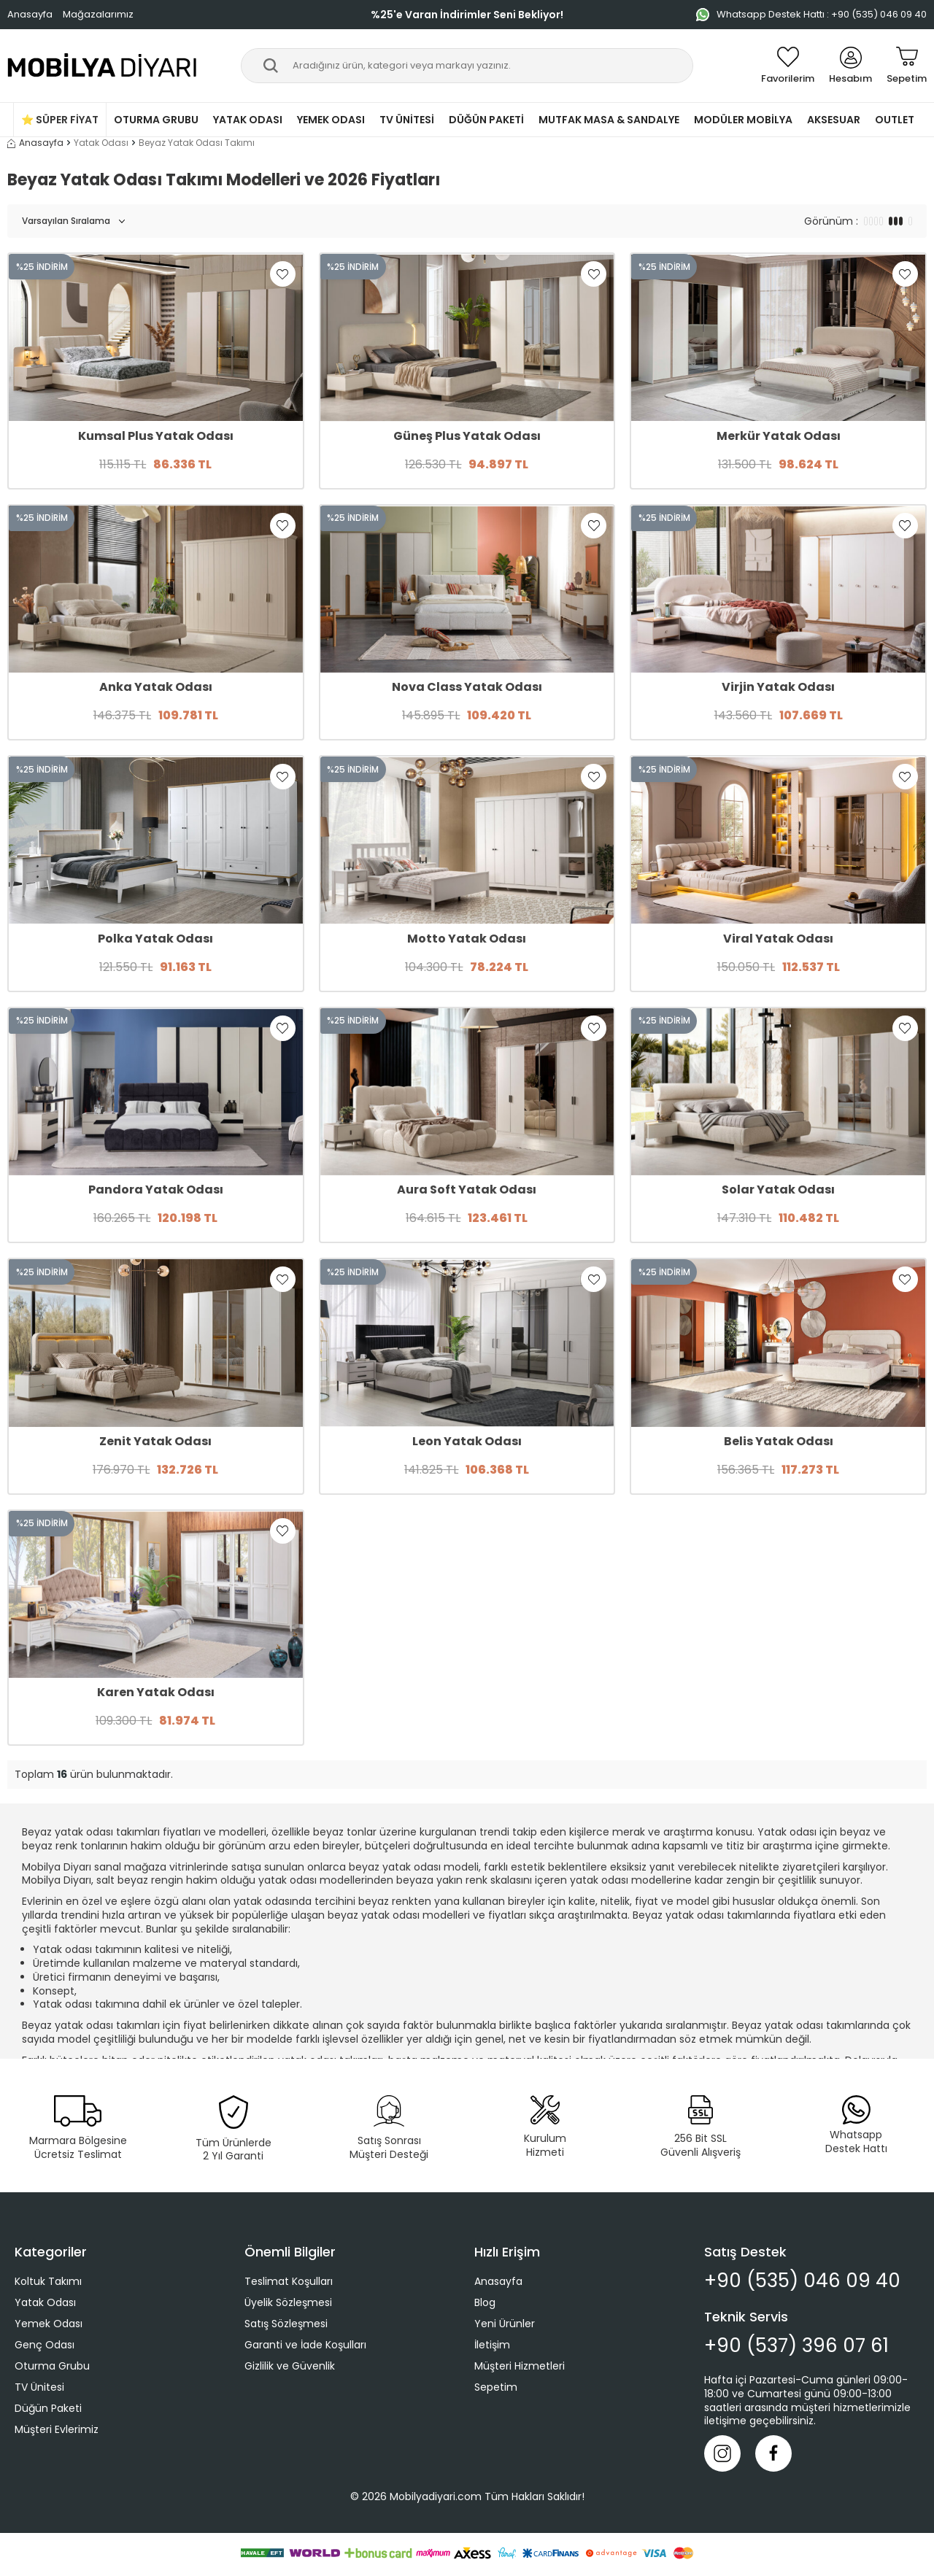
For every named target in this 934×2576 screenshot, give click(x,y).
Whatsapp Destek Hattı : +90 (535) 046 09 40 (811, 14)
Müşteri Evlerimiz (57, 2429)
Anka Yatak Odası (155, 687)
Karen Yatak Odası (156, 1693)
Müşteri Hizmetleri (519, 2366)
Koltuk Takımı (48, 2281)
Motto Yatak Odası (466, 939)
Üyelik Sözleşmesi (288, 2302)
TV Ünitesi (406, 119)
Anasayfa (30, 14)
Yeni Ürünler (504, 2323)
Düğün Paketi (486, 119)
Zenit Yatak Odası (155, 1442)
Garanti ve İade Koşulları (305, 2344)
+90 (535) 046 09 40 (802, 2281)
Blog (484, 2302)
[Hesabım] (850, 66)
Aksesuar (833, 119)
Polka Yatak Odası (155, 939)
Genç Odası (44, 2344)
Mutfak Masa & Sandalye (609, 119)
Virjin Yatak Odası (778, 687)
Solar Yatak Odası (778, 1190)
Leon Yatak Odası (467, 1442)
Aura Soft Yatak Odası (466, 1190)
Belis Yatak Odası (778, 1442)
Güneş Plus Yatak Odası (467, 436)
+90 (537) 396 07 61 (796, 2346)
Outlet (894, 119)
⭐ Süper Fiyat (60, 119)
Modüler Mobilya (743, 119)
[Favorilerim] (787, 66)
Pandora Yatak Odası (155, 1190)
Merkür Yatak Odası (779, 436)
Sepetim (495, 2387)
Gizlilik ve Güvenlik (289, 2366)
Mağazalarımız (98, 14)
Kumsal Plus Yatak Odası (156, 436)
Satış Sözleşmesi (286, 2323)
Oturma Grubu (156, 119)
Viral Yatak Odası (778, 939)
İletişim (492, 2344)
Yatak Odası (247, 119)
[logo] (102, 66)
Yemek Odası (331, 119)
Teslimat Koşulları (288, 2281)
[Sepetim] (907, 66)
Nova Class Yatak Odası (467, 687)
